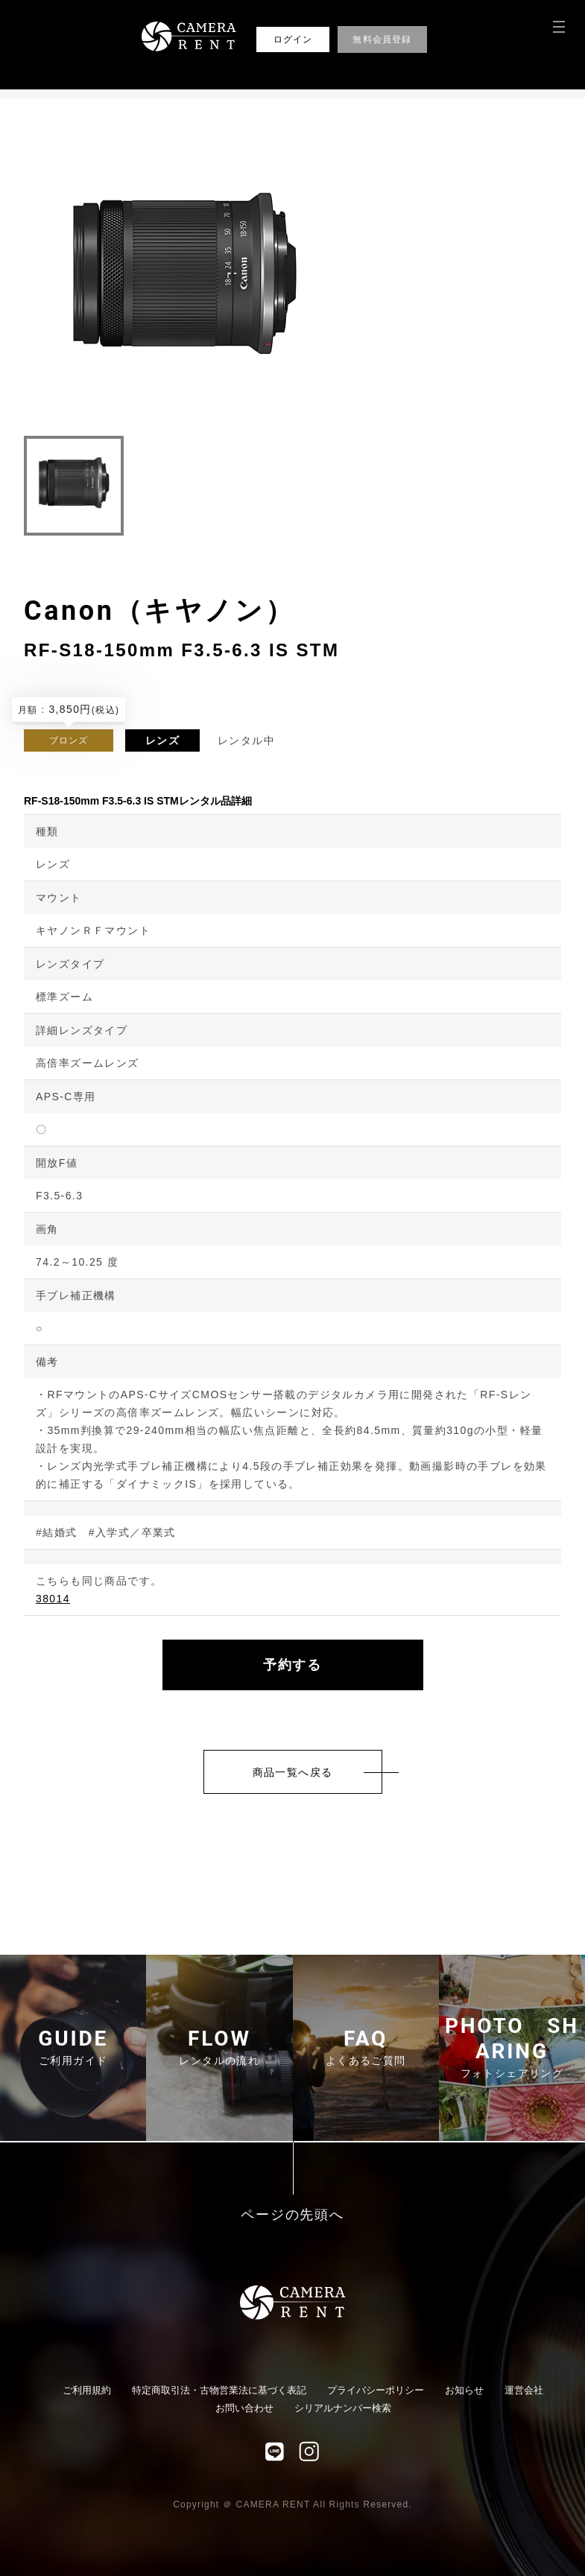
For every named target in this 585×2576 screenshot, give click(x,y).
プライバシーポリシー (375, 2390)
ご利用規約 (87, 2390)
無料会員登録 (381, 39)
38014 (53, 1599)
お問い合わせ (244, 2408)
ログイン (293, 39)
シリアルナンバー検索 (342, 2408)
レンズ (162, 740)
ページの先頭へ (292, 2215)
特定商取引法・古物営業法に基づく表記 (219, 2390)
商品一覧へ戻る (293, 1772)
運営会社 (524, 2390)
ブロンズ (69, 740)
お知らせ (464, 2390)
